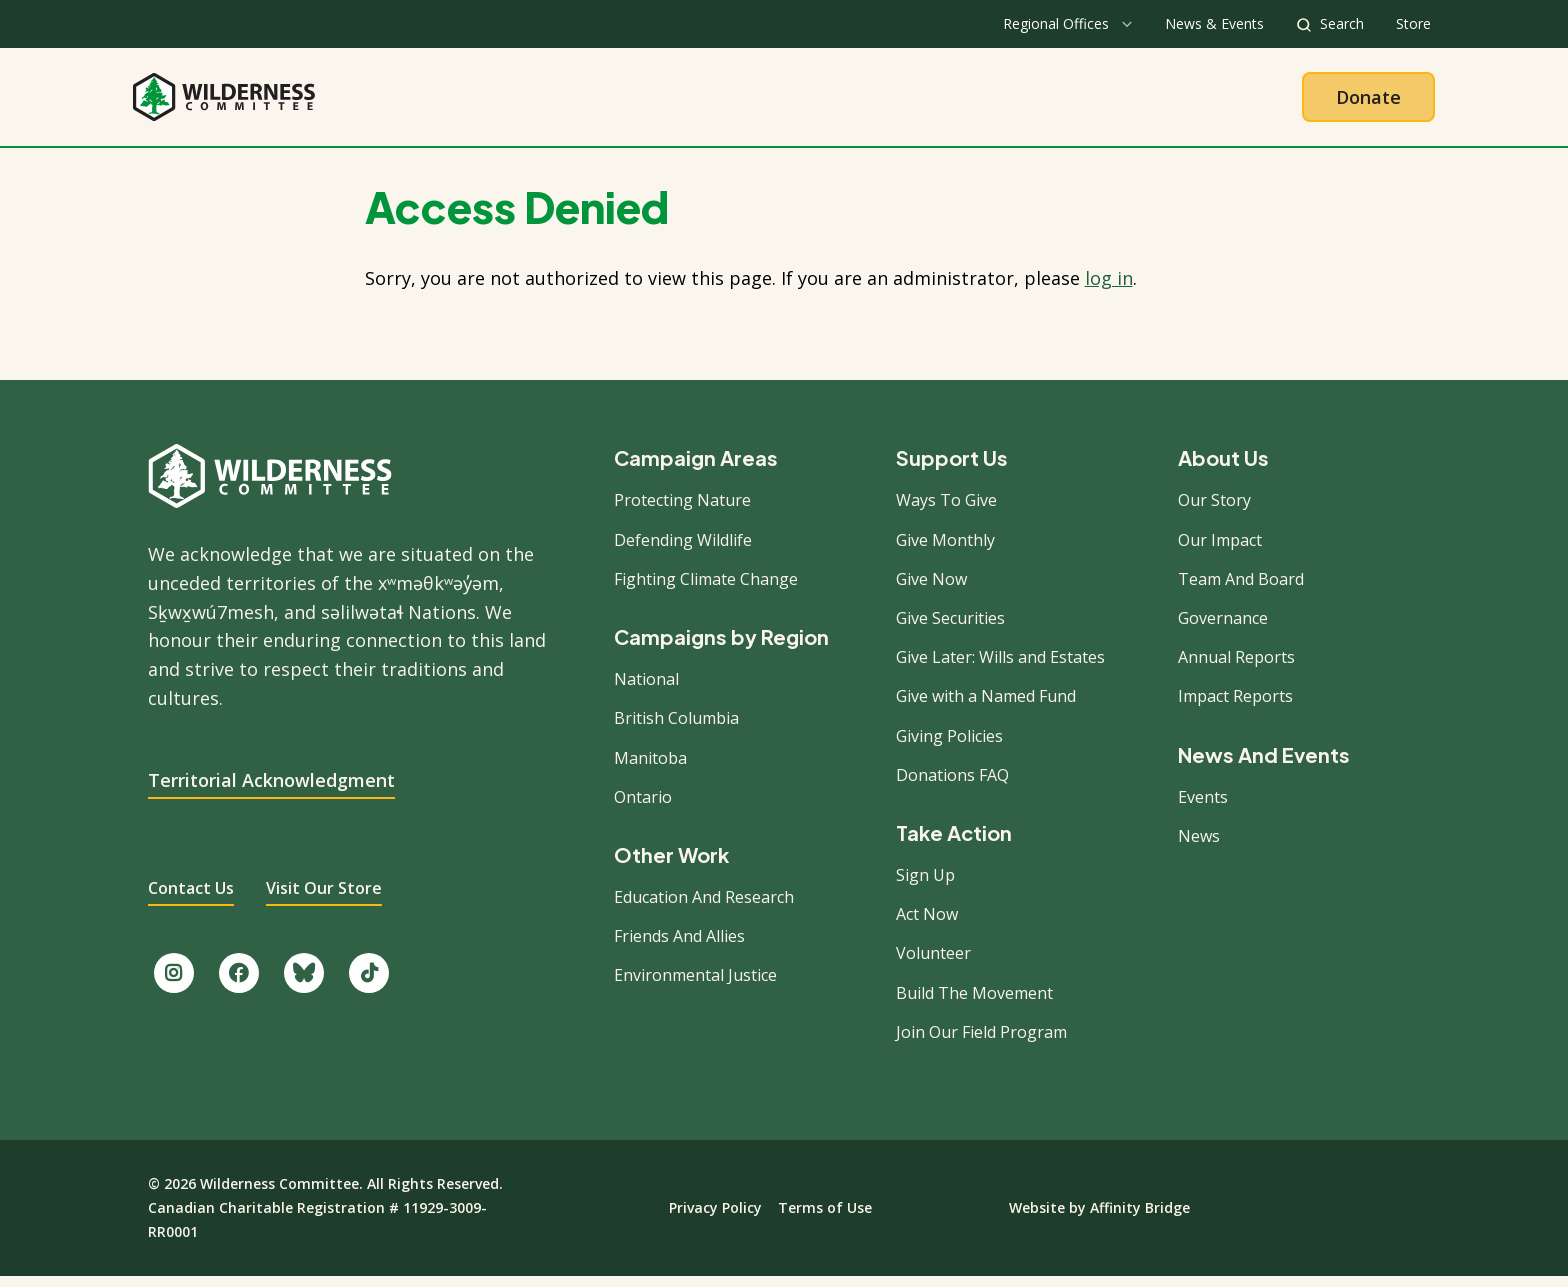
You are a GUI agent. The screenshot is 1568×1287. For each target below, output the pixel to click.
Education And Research (704, 908)
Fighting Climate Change (706, 590)
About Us (611, 102)
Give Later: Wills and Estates (1000, 668)
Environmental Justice (695, 986)
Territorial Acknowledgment (271, 790)
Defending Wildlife (683, 550)
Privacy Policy (715, 1218)
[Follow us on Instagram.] (174, 984)
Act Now (927, 925)
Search (1342, 23)
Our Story (1214, 511)
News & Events (1214, 23)
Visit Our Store (324, 899)
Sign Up (925, 886)
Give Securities (950, 629)
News (1199, 847)
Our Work (733, 102)
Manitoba (650, 768)
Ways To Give (946, 511)
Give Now (931, 590)
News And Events (1264, 765)
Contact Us (191, 899)
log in (1109, 289)
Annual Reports (1236, 668)
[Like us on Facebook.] (239, 984)
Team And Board (1241, 590)
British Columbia (676, 729)
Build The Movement (974, 1003)
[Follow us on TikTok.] (369, 984)
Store (1413, 23)
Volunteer (933, 964)
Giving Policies (949, 746)
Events (1203, 807)
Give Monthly (945, 550)
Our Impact (1220, 550)
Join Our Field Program (981, 1043)
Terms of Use (825, 1218)
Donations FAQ (952, 785)
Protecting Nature (682, 511)
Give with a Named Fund (986, 707)
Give (978, 102)
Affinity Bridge (1140, 1218)
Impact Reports (1235, 707)
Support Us (952, 469)
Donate (1368, 102)
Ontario (643, 807)
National (646, 690)
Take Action (866, 102)
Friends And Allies (679, 947)
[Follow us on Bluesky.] (304, 984)
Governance (1223, 629)
